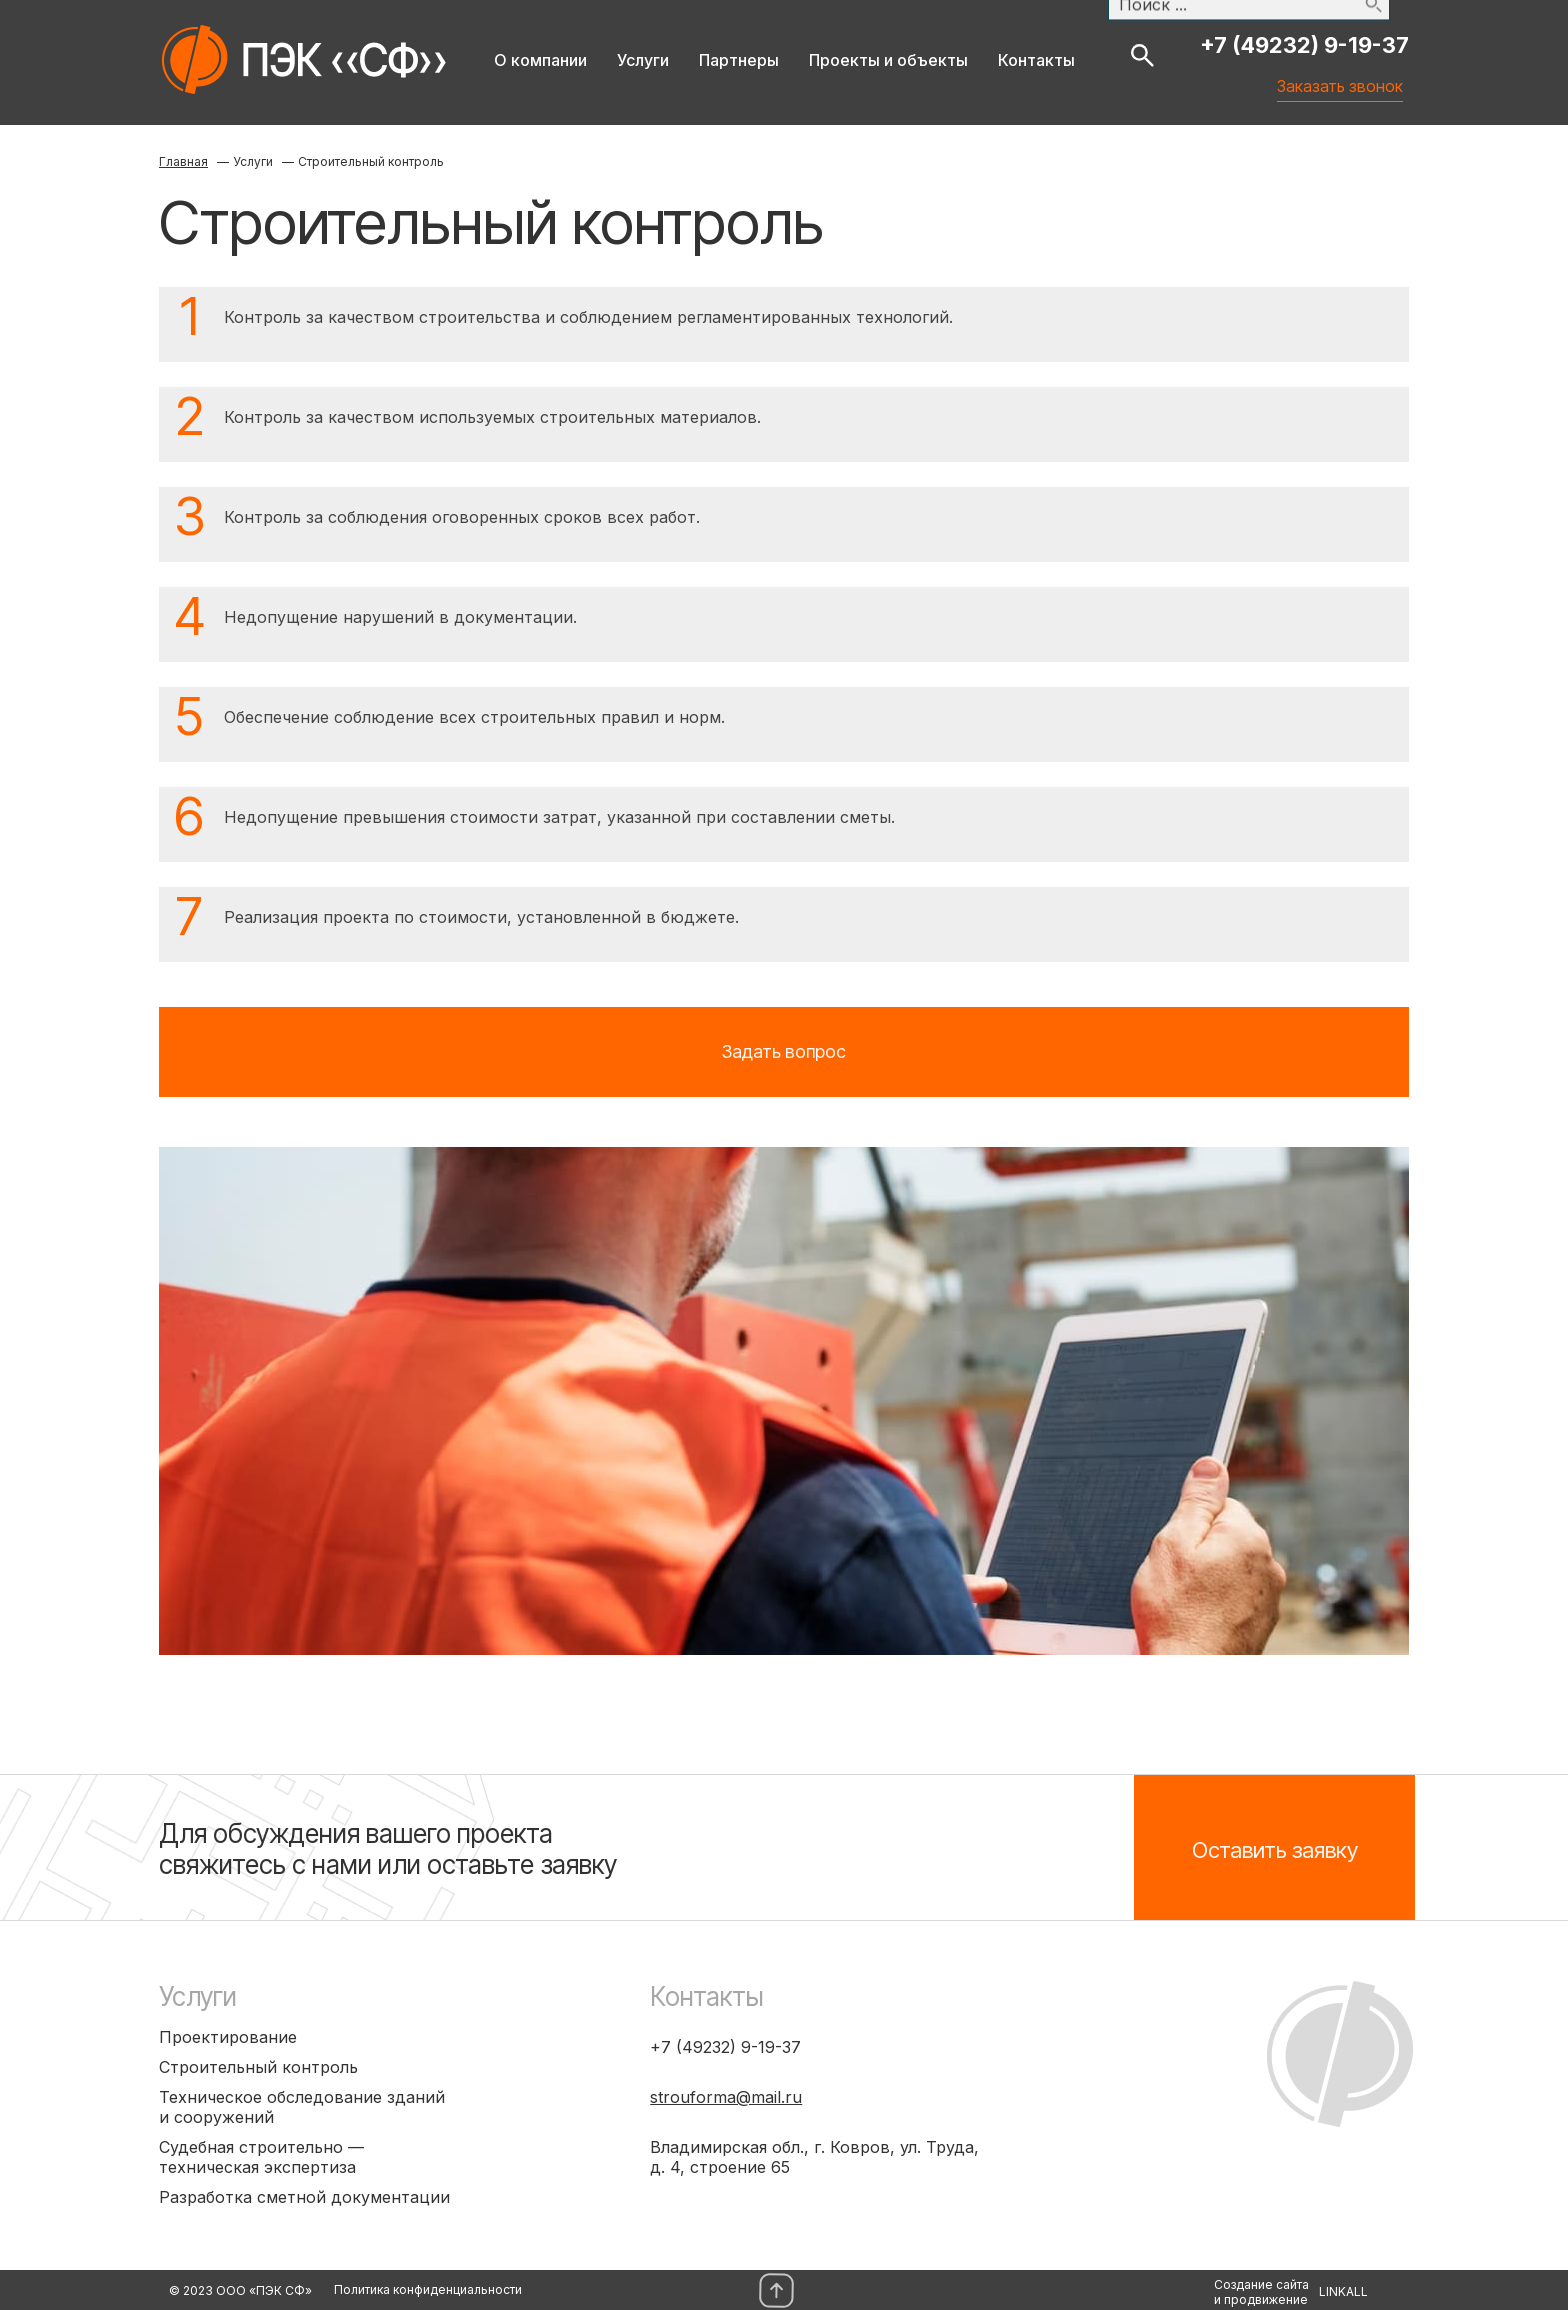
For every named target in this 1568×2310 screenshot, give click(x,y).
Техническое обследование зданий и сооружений (302, 2107)
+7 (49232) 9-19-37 (1304, 45)
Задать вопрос (784, 1051)
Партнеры (739, 60)
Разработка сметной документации (304, 2197)
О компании (540, 60)
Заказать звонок (1346, 73)
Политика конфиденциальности (428, 2289)
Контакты (1036, 60)
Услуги (643, 60)
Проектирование (228, 2037)
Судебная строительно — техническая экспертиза (261, 2157)
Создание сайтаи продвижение (1261, 2292)
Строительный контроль (258, 2067)
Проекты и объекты (888, 60)
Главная (183, 161)
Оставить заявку (1275, 1850)
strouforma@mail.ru (726, 2097)
